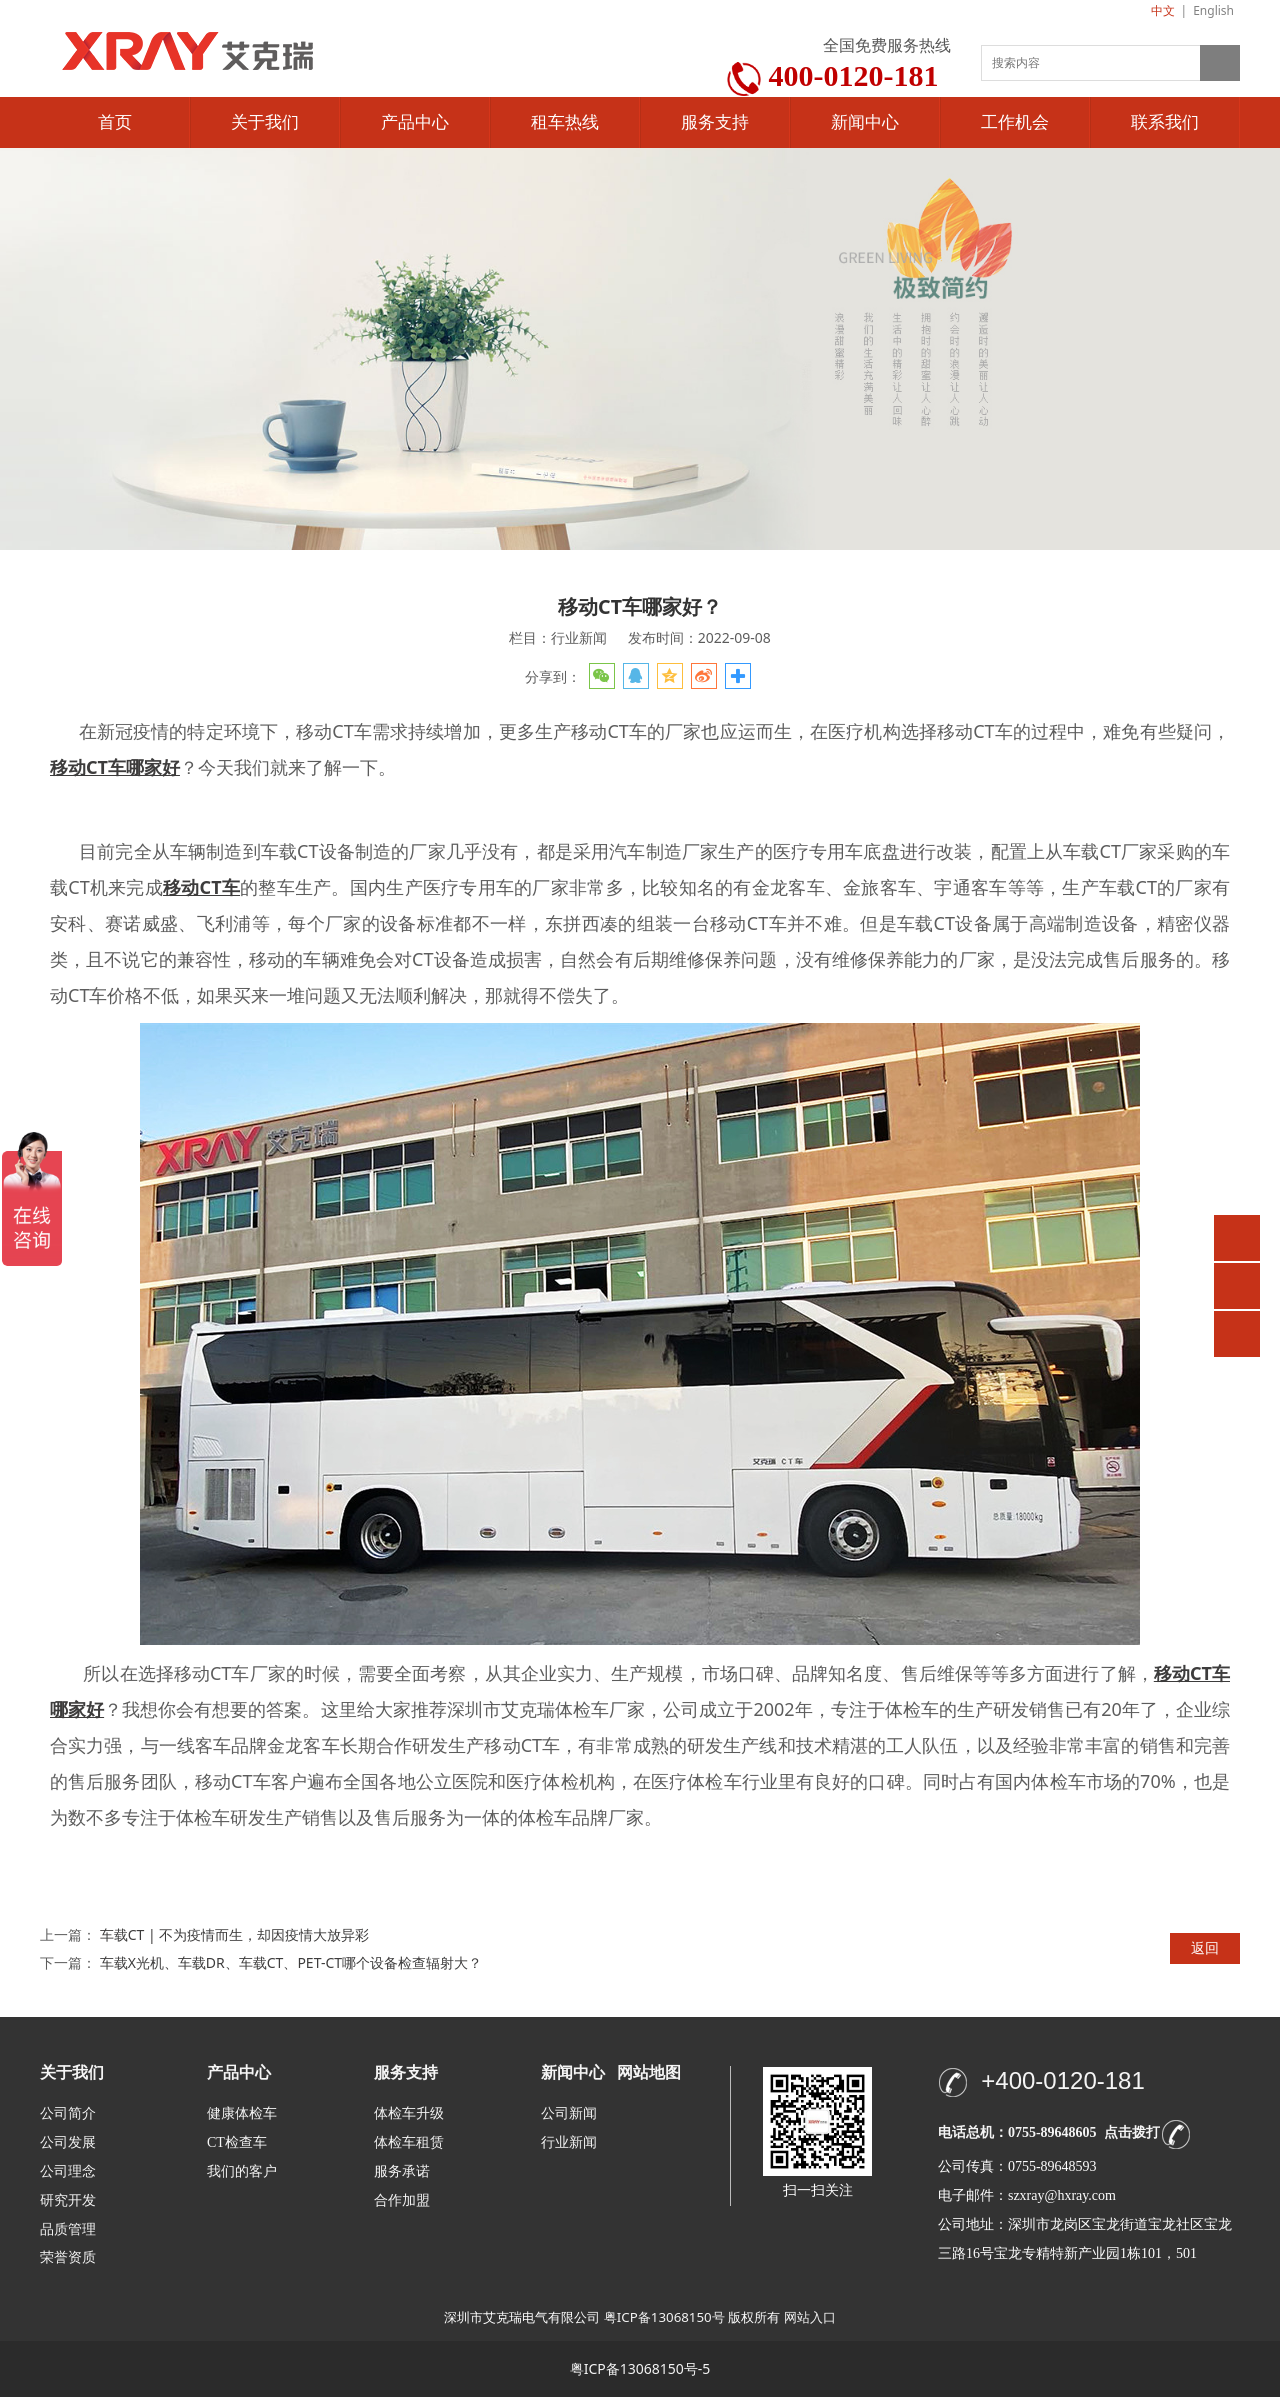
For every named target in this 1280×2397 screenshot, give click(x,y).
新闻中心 (865, 122)
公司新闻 (569, 2113)
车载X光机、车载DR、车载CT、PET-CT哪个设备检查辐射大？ (291, 1962)
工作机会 (1015, 122)
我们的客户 (242, 2171)
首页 (115, 122)
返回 (1205, 1947)
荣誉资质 (68, 2256)
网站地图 (649, 2072)
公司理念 (68, 2171)
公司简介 (68, 2113)
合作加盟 (402, 2200)
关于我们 (265, 122)
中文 (1163, 10)
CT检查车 (237, 2142)
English (1213, 10)
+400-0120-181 (1062, 2080)
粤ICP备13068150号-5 (640, 2368)
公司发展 (68, 2142)
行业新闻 (569, 2142)
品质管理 (68, 2228)
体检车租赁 (409, 2142)
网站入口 (810, 2317)
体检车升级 (409, 2113)
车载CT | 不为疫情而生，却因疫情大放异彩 (235, 1934)
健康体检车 (242, 2113)
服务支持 (715, 122)
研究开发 (68, 2200)
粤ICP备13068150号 (664, 2317)
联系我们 (1165, 122)
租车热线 (565, 122)
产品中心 (415, 122)
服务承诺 (402, 2171)
